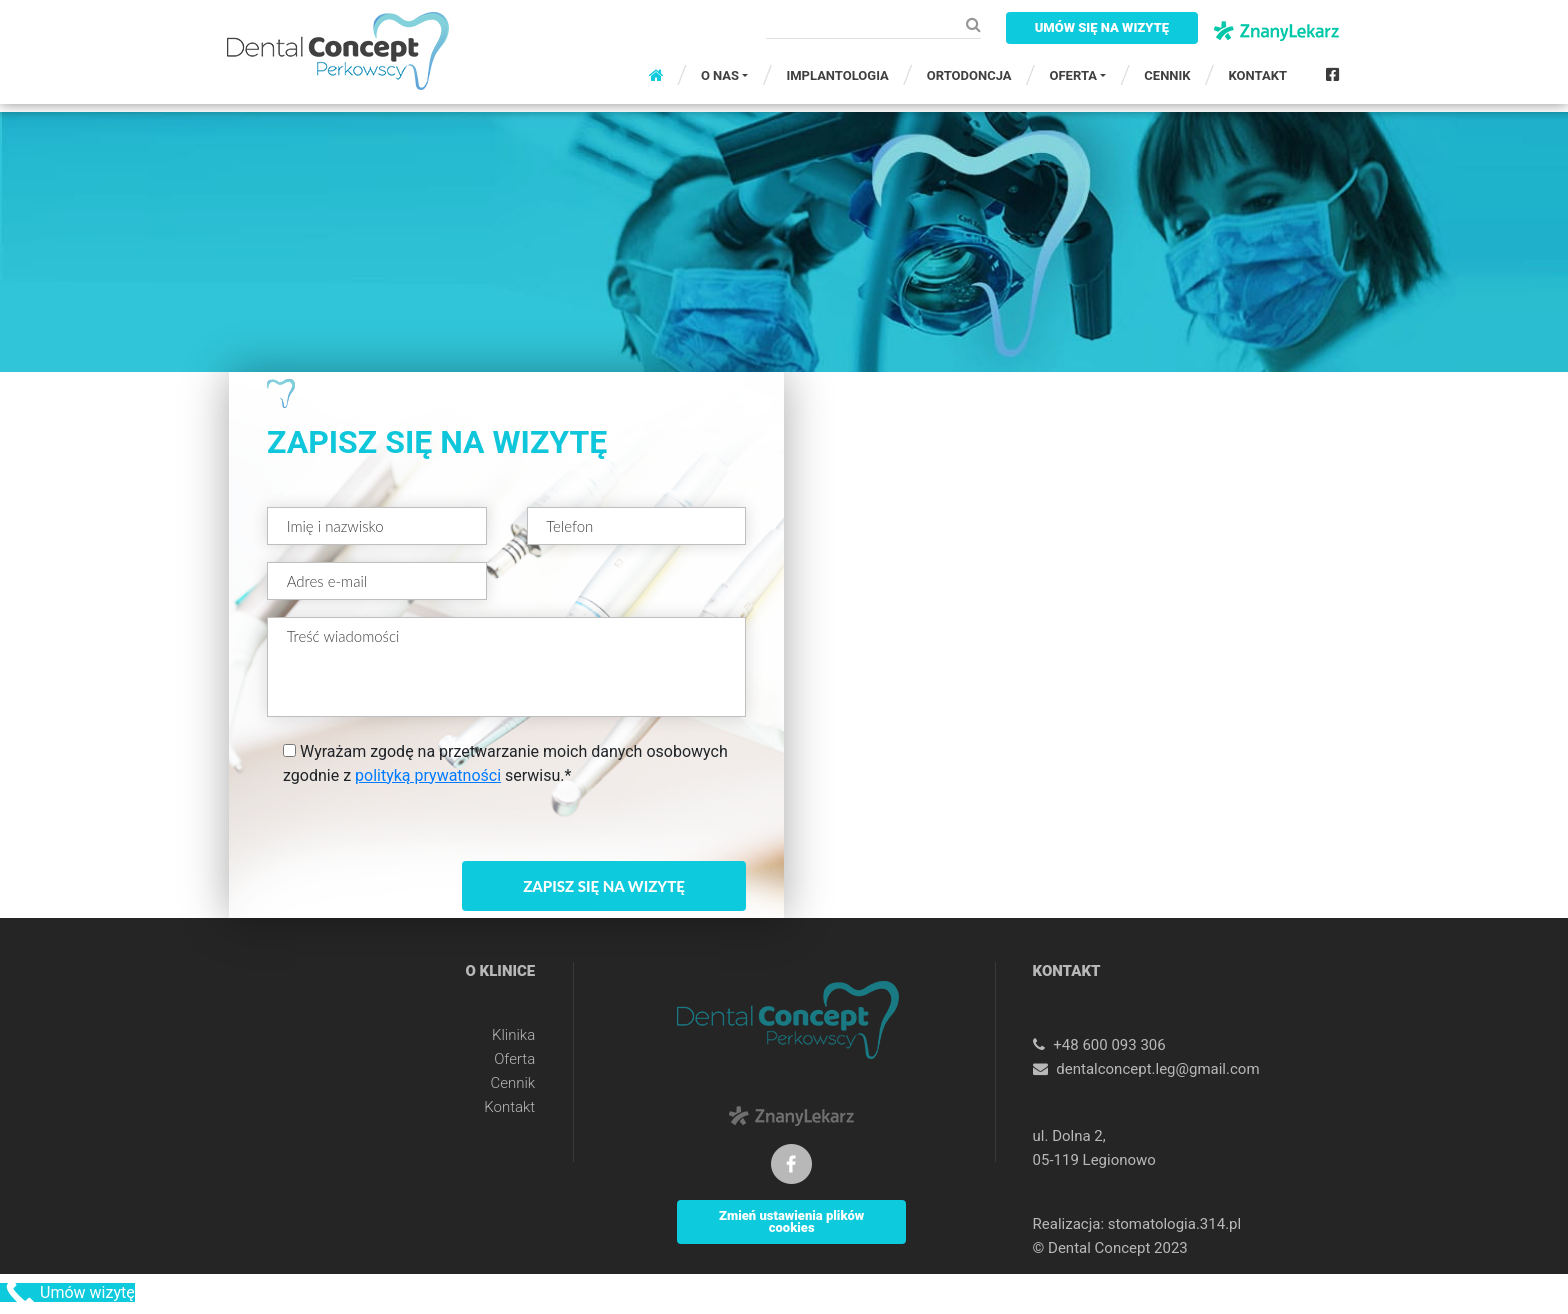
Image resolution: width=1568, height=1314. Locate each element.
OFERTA (1073, 75)
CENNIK (1167, 75)
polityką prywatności (428, 775)
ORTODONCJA (969, 75)
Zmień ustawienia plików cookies (791, 1221)
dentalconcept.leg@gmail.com (1157, 1069)
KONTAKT (1258, 75)
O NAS (720, 75)
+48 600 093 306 (1109, 1045)
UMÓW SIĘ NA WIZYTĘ (1102, 27)
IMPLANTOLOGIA (837, 75)
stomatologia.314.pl (1174, 1224)
